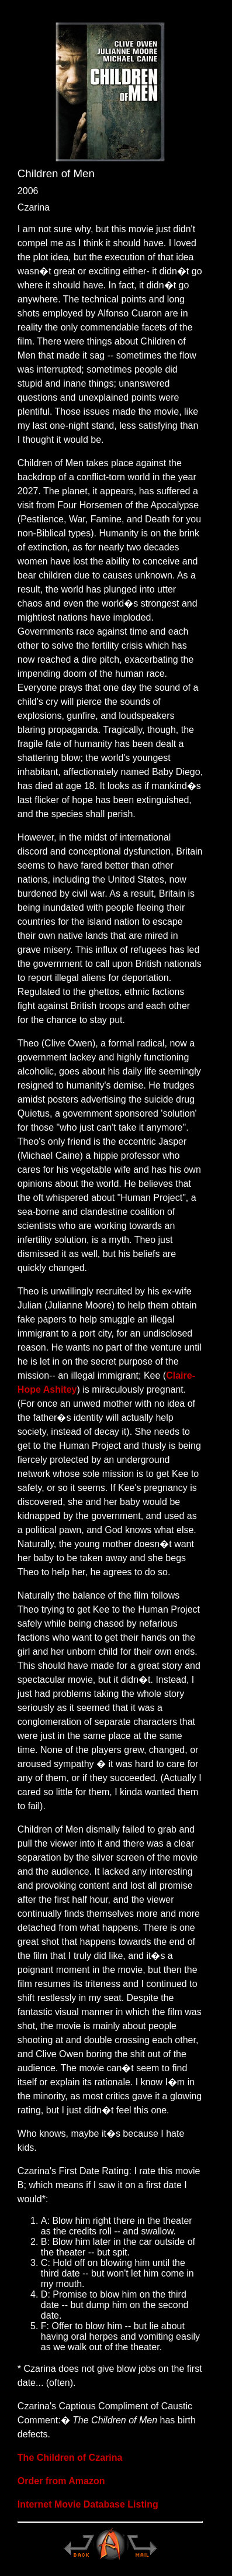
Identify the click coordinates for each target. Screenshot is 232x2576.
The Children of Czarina (70, 2458)
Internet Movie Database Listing (88, 2504)
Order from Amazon (61, 2481)
